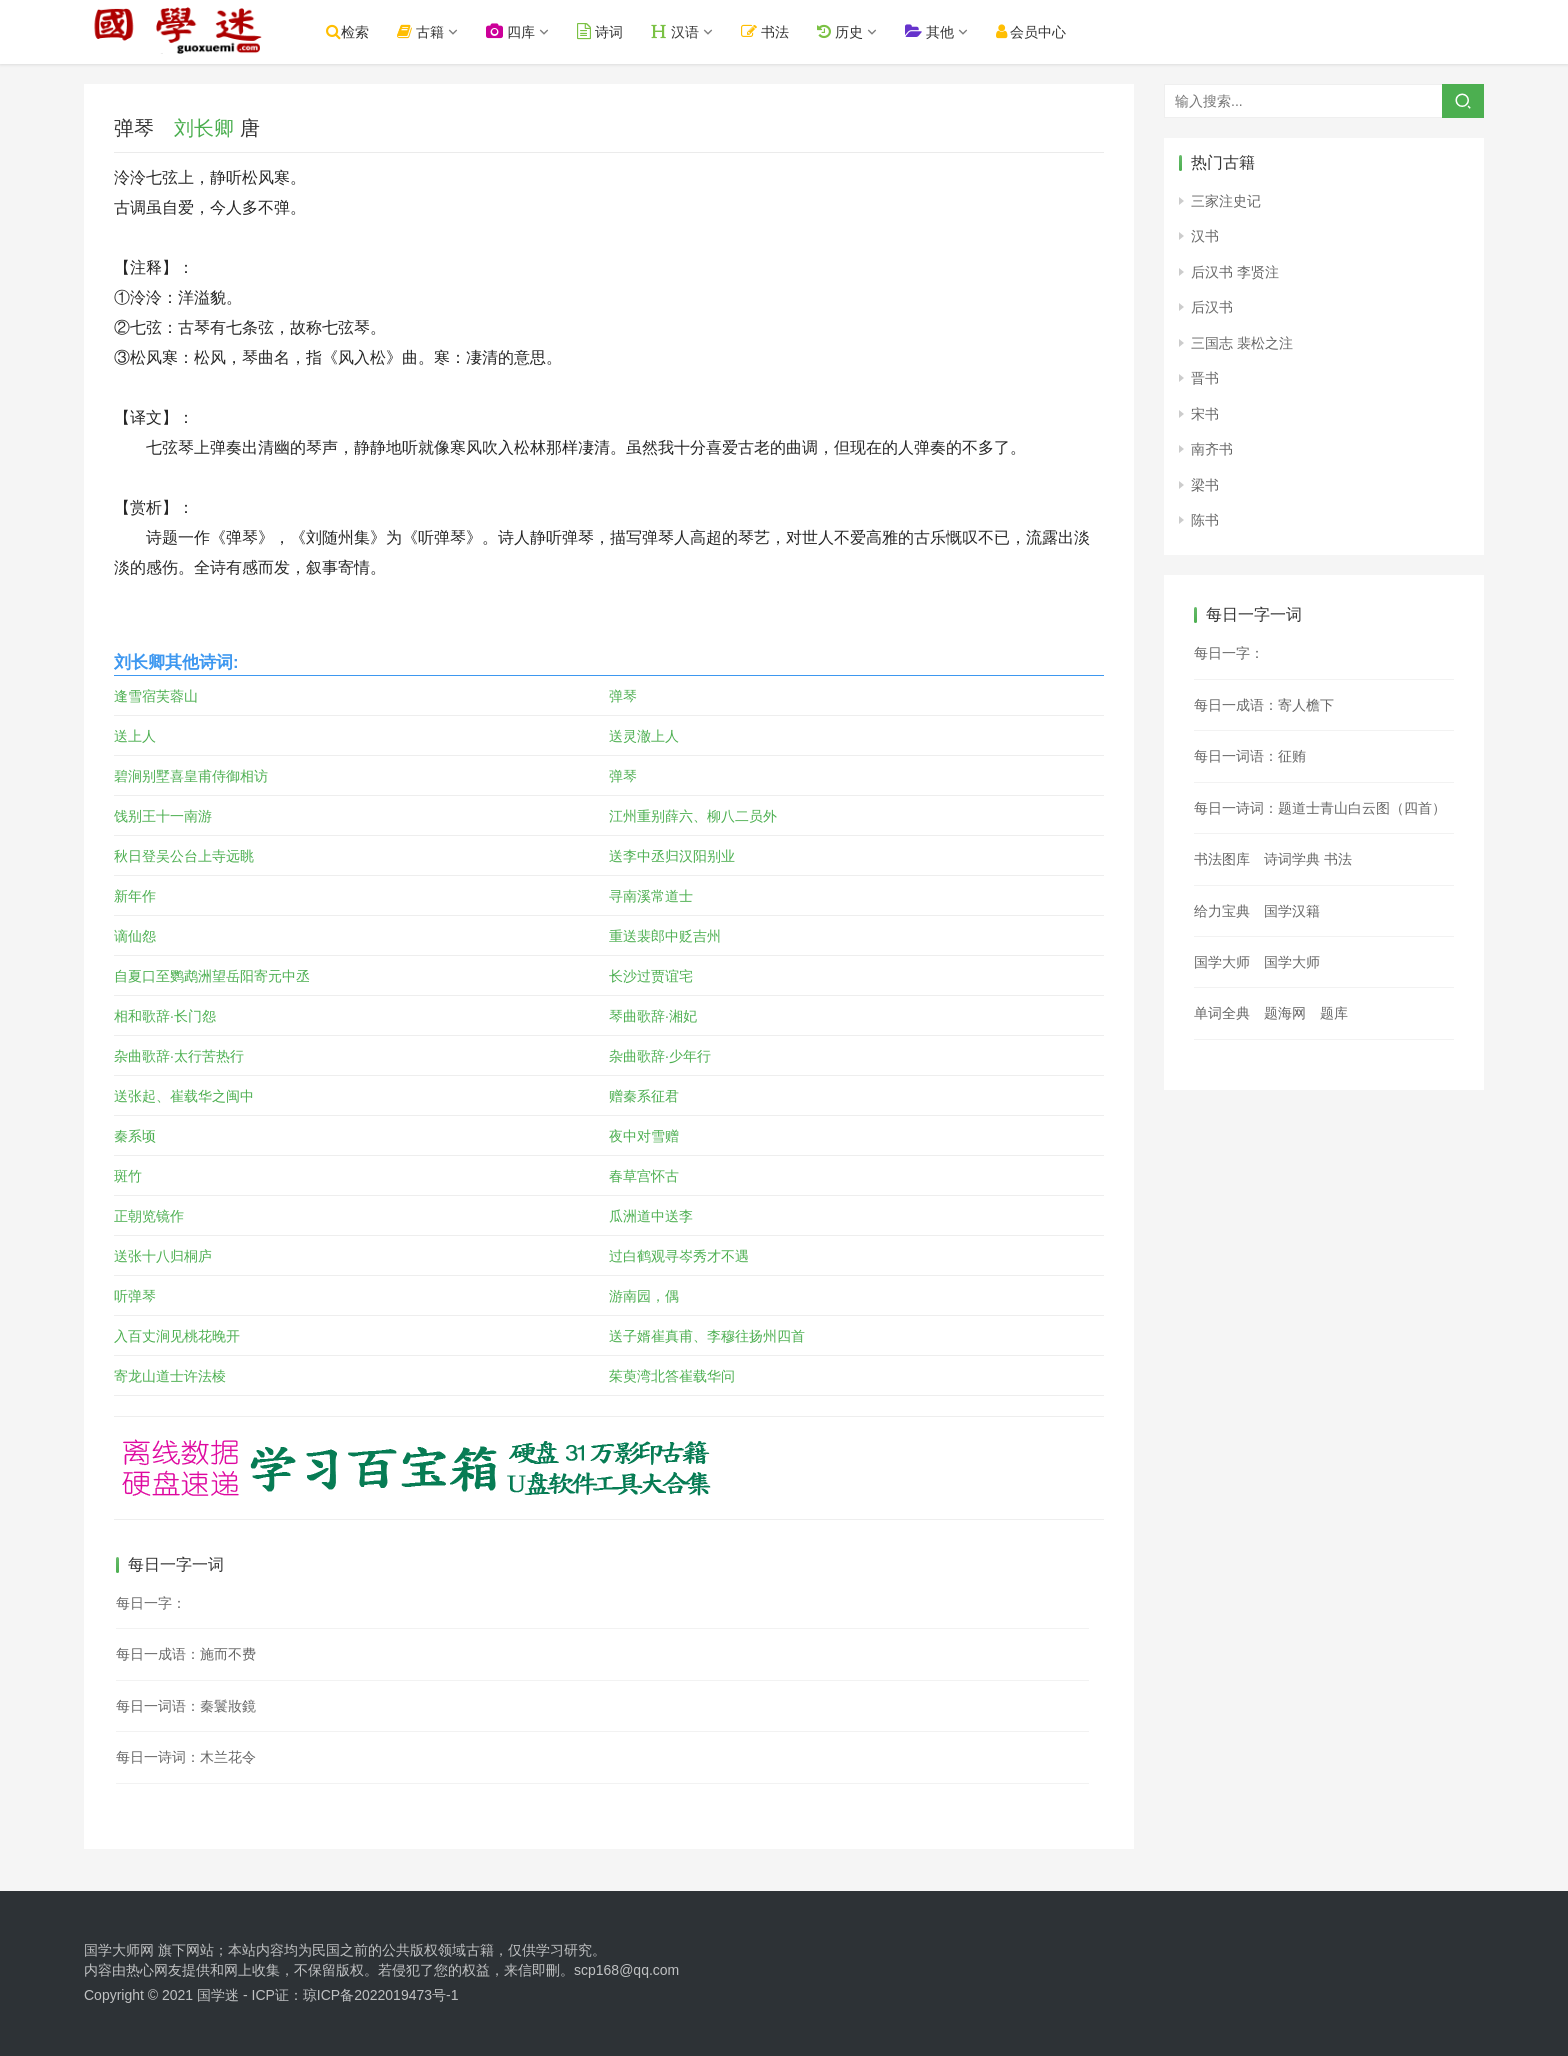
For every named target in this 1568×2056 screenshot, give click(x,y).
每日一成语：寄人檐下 (1264, 705)
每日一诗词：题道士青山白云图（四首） (1320, 808)
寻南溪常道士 (651, 896)
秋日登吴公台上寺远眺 (184, 856)
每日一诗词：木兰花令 (186, 1757)
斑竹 (128, 1176)
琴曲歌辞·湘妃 (653, 1016)
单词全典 (1222, 1013)
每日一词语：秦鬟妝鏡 (186, 1706)
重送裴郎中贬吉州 (665, 936)
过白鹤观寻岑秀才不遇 (679, 1256)
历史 (852, 31)
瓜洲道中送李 (651, 1216)
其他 (941, 31)
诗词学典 (1292, 859)
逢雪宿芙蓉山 (156, 696)
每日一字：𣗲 (1229, 653)
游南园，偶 (644, 1296)
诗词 (613, 31)
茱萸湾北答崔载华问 (672, 1376)
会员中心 (1043, 31)
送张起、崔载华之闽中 (184, 1096)
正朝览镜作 (149, 1216)
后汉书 (1212, 307)
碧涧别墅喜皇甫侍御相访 (191, 776)
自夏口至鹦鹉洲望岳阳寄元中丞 (212, 976)
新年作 (135, 896)
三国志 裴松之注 (1242, 343)
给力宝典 (1222, 911)
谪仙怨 (135, 936)
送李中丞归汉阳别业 (672, 856)
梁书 (1205, 485)
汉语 (688, 31)
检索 (360, 31)
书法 (778, 31)
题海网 (1285, 1013)
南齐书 (1212, 449)
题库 (1334, 1013)
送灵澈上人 (644, 736)
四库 (523, 31)
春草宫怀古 (644, 1176)
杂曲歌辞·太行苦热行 (179, 1056)
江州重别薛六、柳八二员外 (693, 816)
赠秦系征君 (644, 1096)
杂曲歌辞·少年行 (660, 1056)
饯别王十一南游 (163, 816)
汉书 (1205, 236)
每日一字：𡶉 (151, 1603)
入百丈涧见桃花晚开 (177, 1336)
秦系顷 (135, 1136)
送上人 (135, 736)
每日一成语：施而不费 (186, 1654)
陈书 (1205, 520)
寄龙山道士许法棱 (170, 1376)
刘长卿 (204, 128)
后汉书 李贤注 (1235, 272)
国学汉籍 (1292, 911)
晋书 (1205, 378)
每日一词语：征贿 (1250, 756)
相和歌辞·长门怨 (165, 1016)
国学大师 (1222, 962)
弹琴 (623, 696)
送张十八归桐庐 (163, 1256)
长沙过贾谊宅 (651, 976)
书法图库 (1222, 859)
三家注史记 (1226, 201)
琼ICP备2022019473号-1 (381, 1995)
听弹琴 (135, 1296)
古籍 (433, 31)
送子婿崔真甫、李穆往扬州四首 (707, 1336)
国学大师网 (119, 1950)
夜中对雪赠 (644, 1136)
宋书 (1205, 414)
